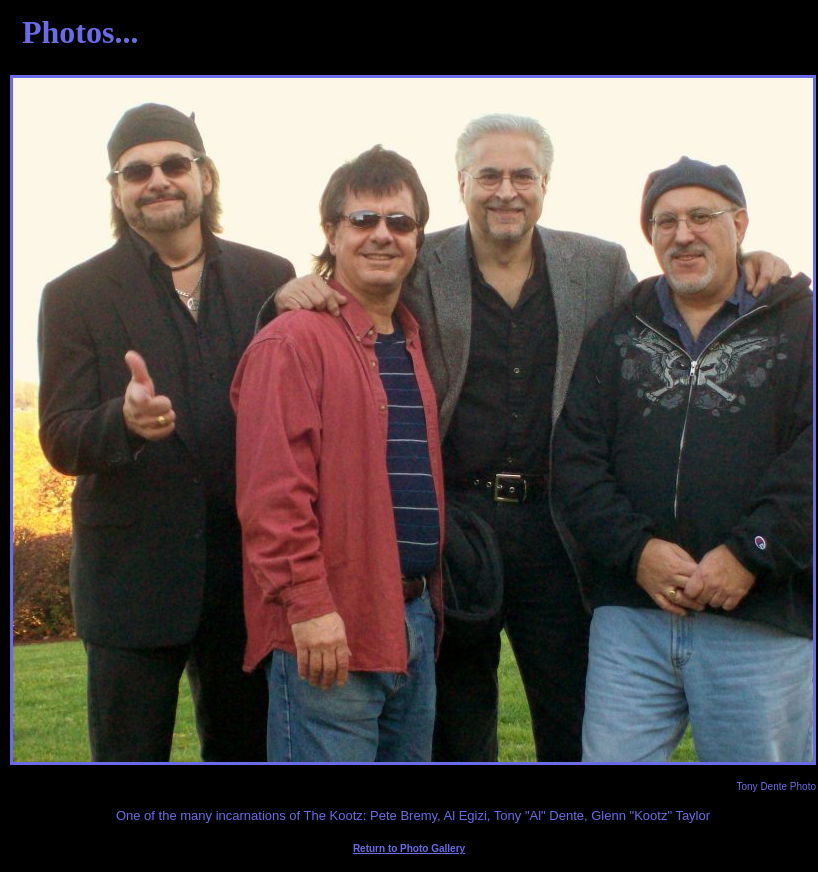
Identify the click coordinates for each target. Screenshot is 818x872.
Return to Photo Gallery (409, 848)
